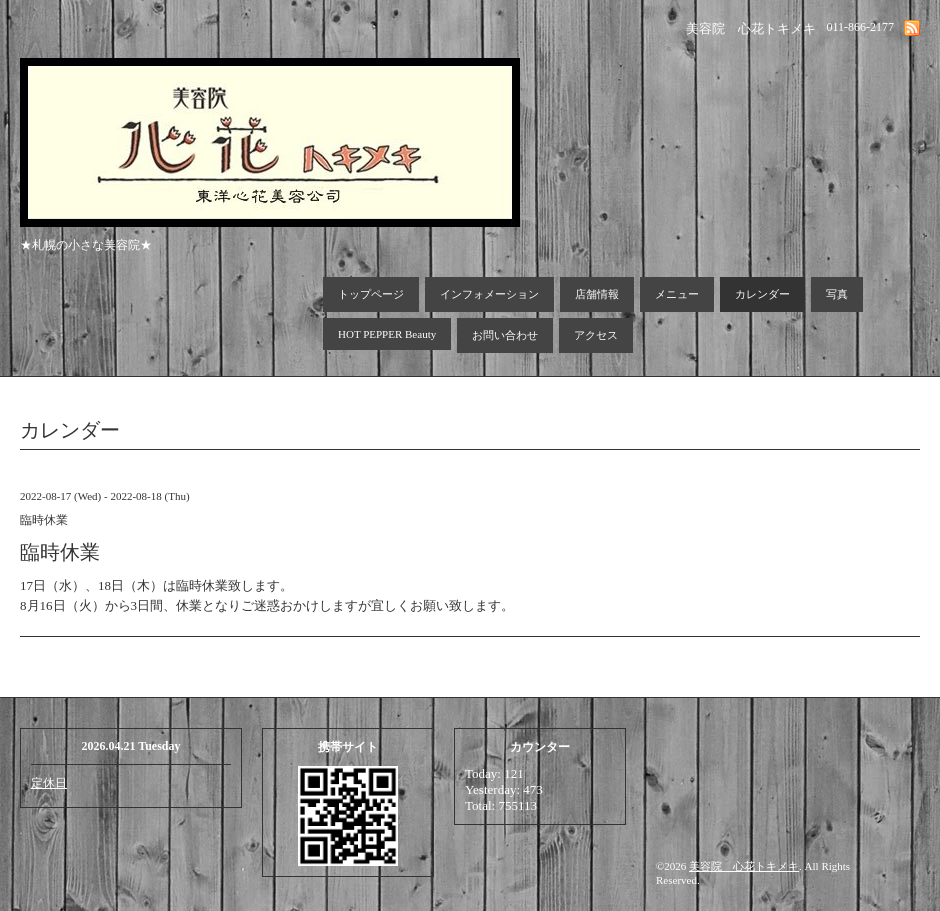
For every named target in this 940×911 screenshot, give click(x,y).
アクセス (596, 335)
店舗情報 (597, 294)
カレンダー (762, 294)
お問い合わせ (505, 335)
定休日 (49, 783)
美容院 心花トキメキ (744, 866)
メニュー (677, 294)
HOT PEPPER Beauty (387, 334)
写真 (837, 294)
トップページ (371, 294)
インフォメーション (489, 294)
